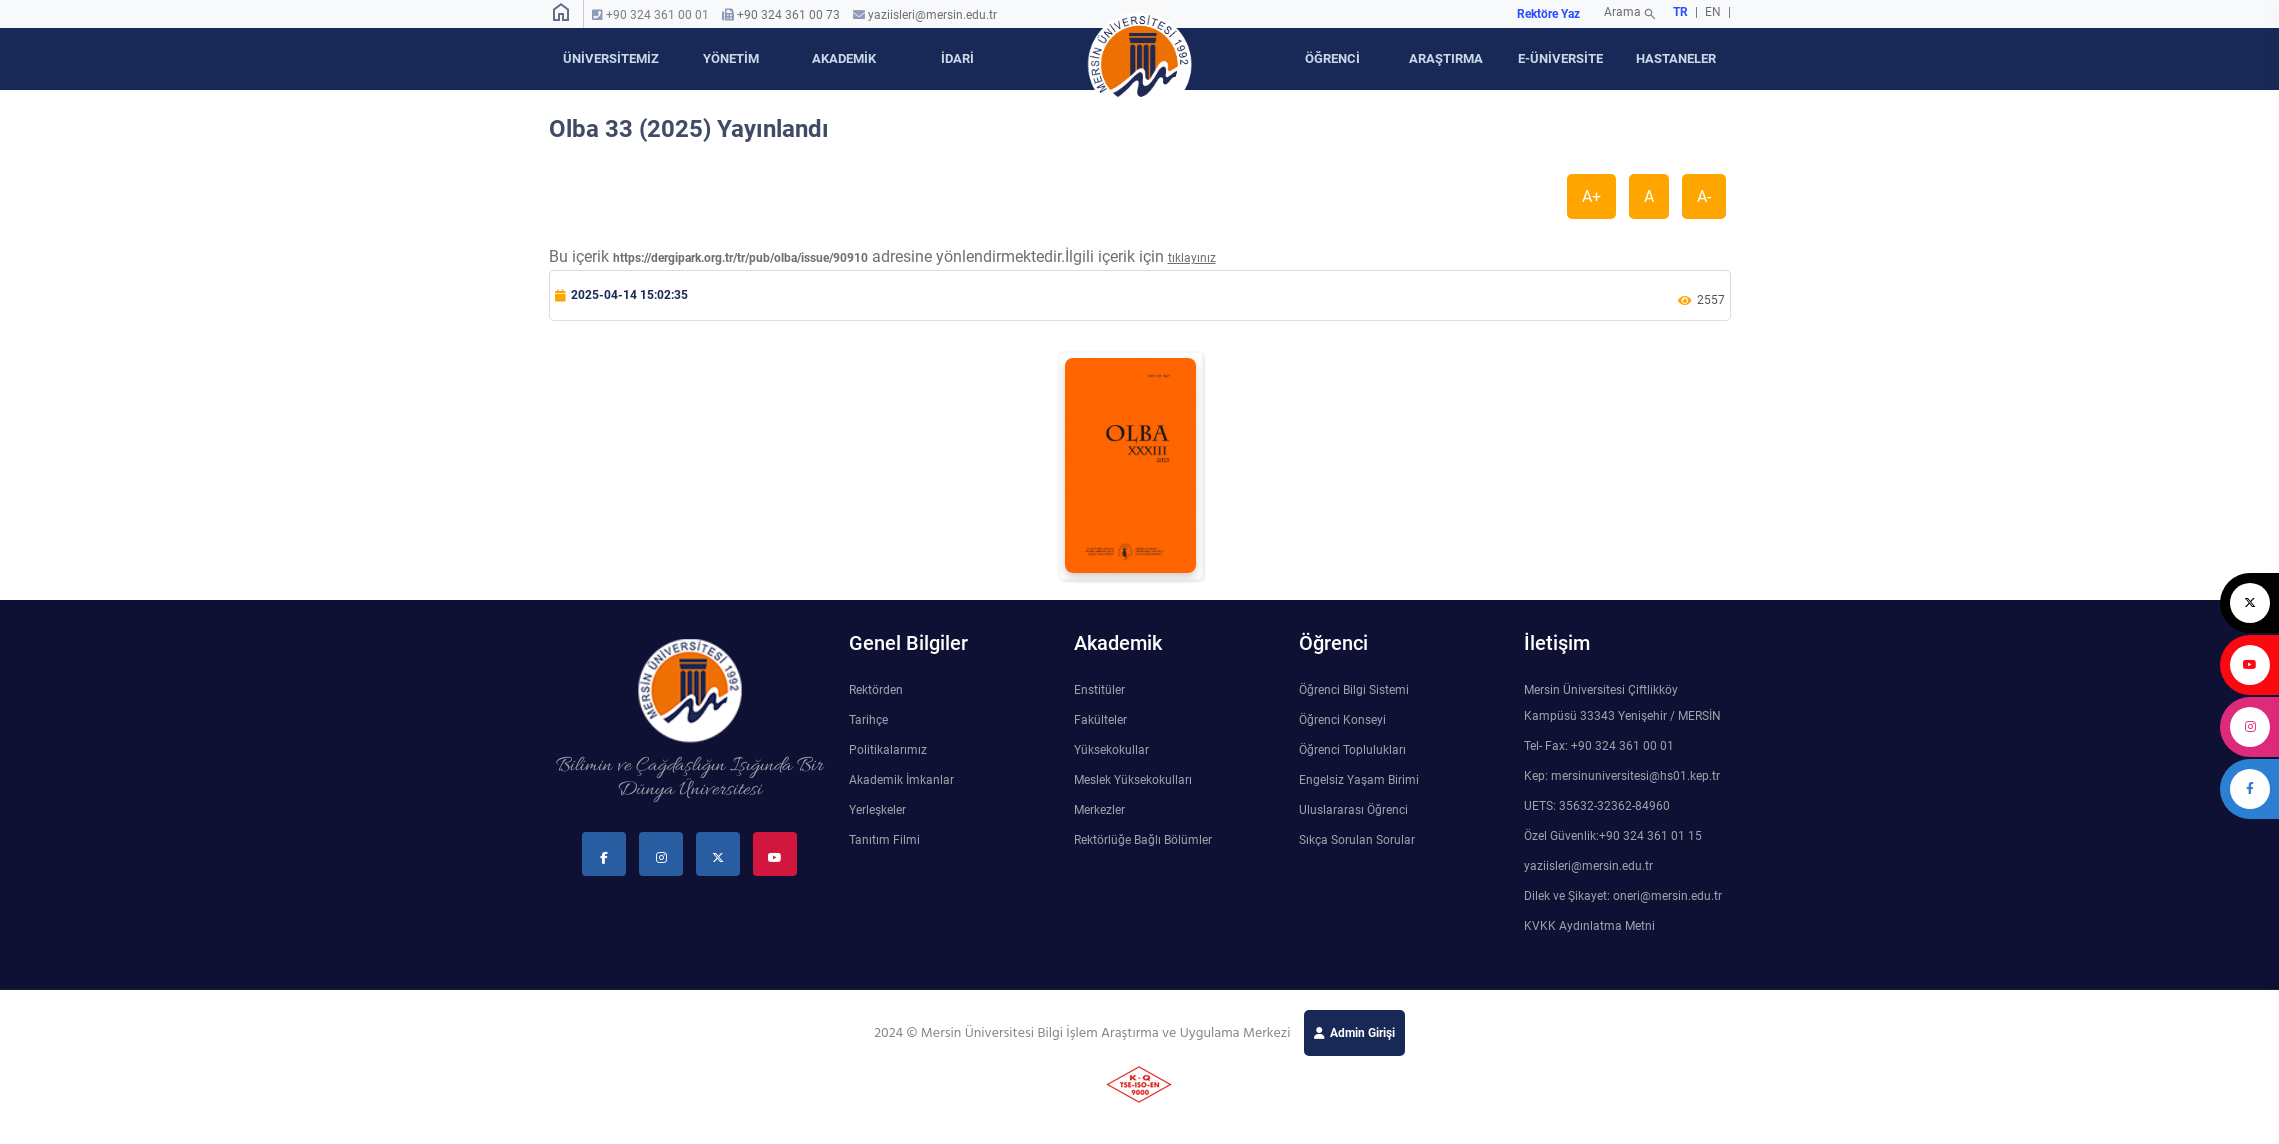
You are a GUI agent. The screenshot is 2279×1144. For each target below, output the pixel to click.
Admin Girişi (1362, 1033)
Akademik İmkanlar (901, 780)
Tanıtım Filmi (884, 840)
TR (1680, 12)
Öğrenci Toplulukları (1352, 750)
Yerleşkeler (877, 810)
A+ (1591, 196)
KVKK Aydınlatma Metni (1589, 926)
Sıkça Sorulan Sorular (1357, 840)
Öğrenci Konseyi (1342, 720)
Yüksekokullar (1111, 750)
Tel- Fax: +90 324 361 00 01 (1599, 746)
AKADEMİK (844, 58)
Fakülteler (1100, 720)
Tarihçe (868, 720)
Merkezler (1099, 810)
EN (1714, 12)
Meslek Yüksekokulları (1133, 780)
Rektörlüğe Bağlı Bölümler (1143, 840)
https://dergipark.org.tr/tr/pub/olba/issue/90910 (740, 258)
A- (1704, 196)
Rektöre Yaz (1548, 14)
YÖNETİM (731, 58)
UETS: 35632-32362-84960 (1597, 806)
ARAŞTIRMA (1446, 58)
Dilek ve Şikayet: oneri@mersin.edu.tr (1623, 896)
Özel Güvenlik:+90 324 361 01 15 (1613, 836)
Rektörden (876, 690)
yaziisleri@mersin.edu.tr (932, 15)
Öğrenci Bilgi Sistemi (1354, 690)
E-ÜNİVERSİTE (1560, 58)
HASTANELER (1676, 58)
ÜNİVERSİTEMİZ (611, 58)
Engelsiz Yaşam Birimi (1359, 780)
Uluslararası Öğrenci (1353, 810)
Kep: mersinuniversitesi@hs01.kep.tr (1622, 776)
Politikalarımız (888, 750)
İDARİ (957, 58)
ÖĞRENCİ (1332, 58)
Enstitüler (1099, 690)
